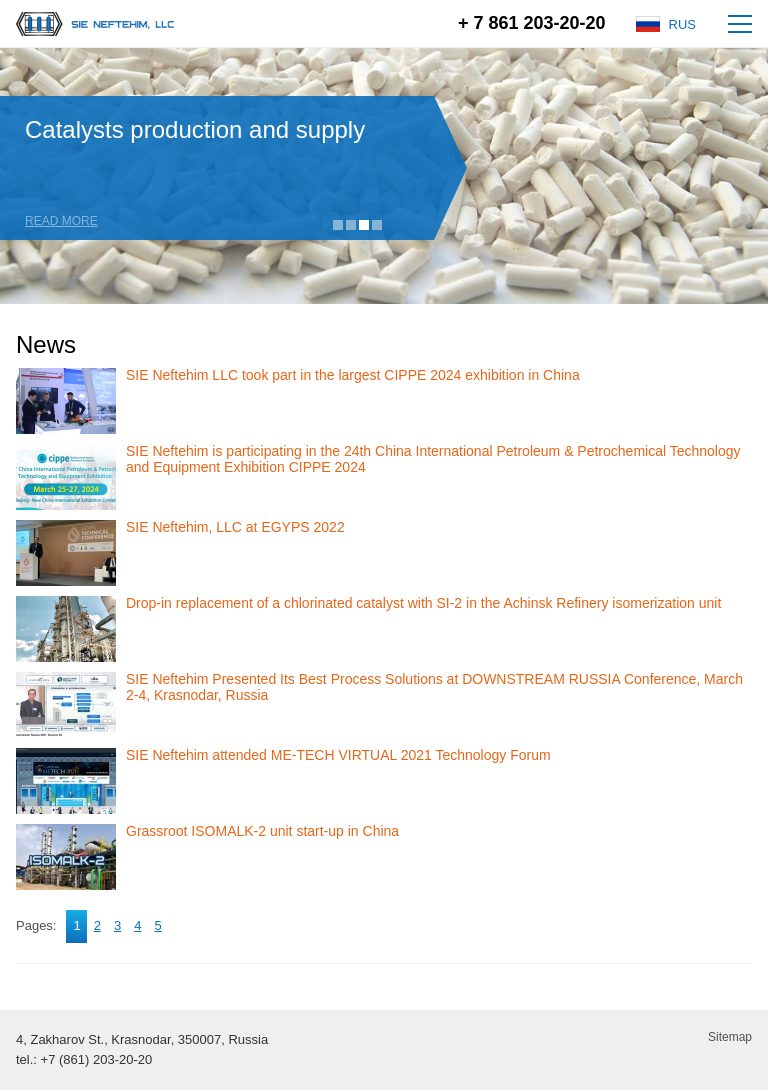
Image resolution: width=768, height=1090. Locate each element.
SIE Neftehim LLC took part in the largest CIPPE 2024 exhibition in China (353, 375)
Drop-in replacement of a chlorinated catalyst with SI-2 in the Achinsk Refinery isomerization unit (423, 603)
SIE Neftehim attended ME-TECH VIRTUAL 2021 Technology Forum (338, 755)
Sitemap (730, 1037)
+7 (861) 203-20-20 (97, 1059)
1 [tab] (338, 225)
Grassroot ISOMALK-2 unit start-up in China (262, 831)
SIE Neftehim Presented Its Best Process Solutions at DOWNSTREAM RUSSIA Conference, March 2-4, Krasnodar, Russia (434, 686)
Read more (61, 221)
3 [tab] (364, 225)
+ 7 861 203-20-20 (532, 23)
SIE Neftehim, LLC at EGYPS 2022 (235, 527)
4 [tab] (377, 225)
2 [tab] (351, 225)
